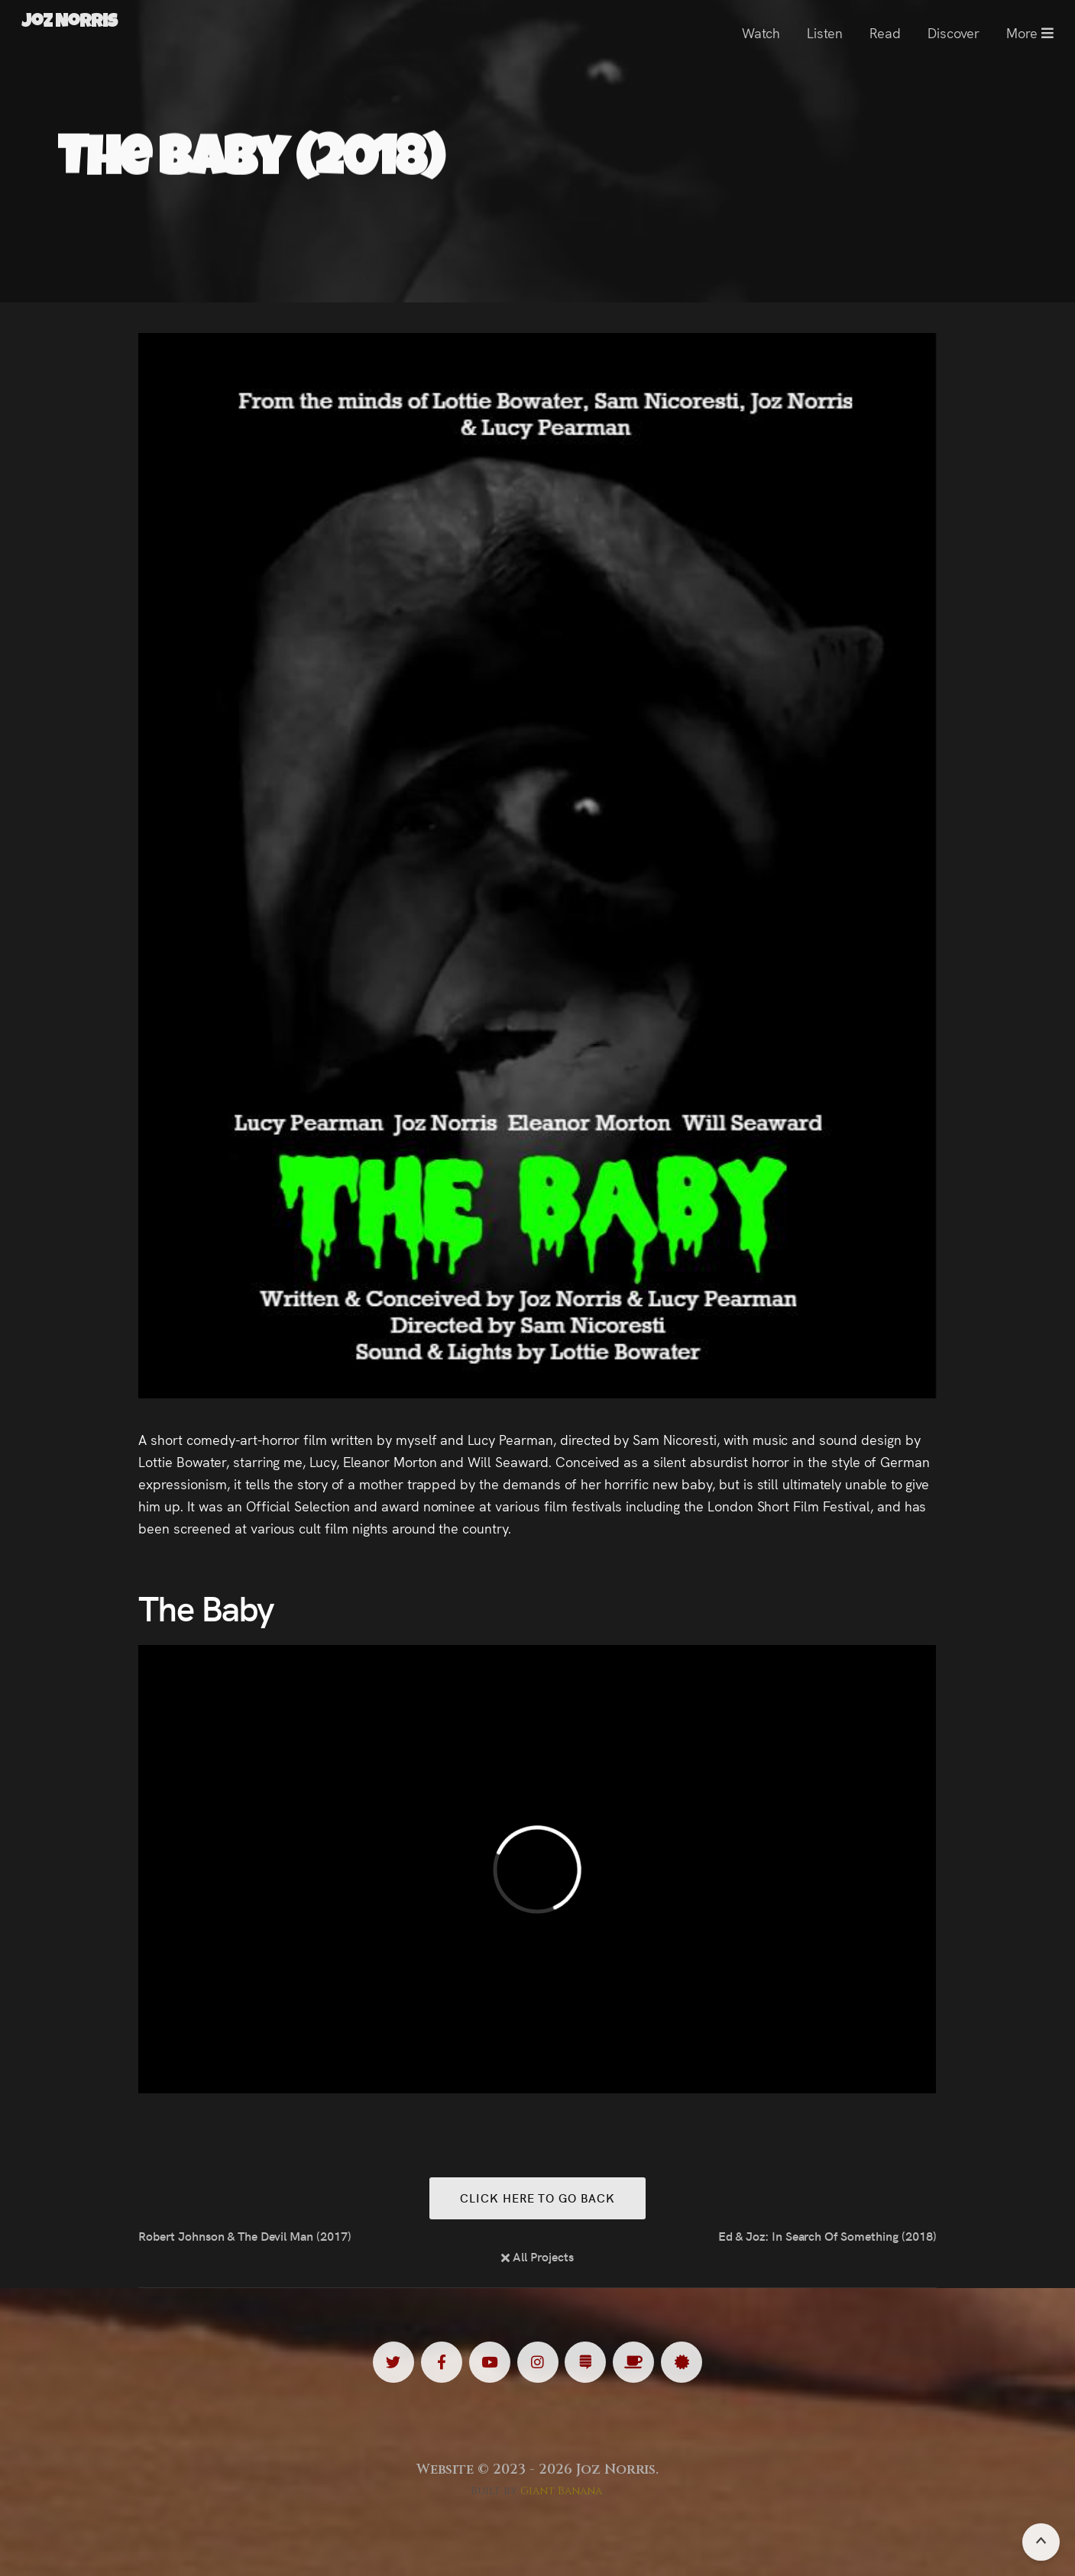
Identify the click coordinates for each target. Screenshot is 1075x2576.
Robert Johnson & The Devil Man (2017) (244, 2235)
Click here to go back (537, 2198)
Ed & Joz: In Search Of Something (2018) (827, 2235)
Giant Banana (561, 2491)
